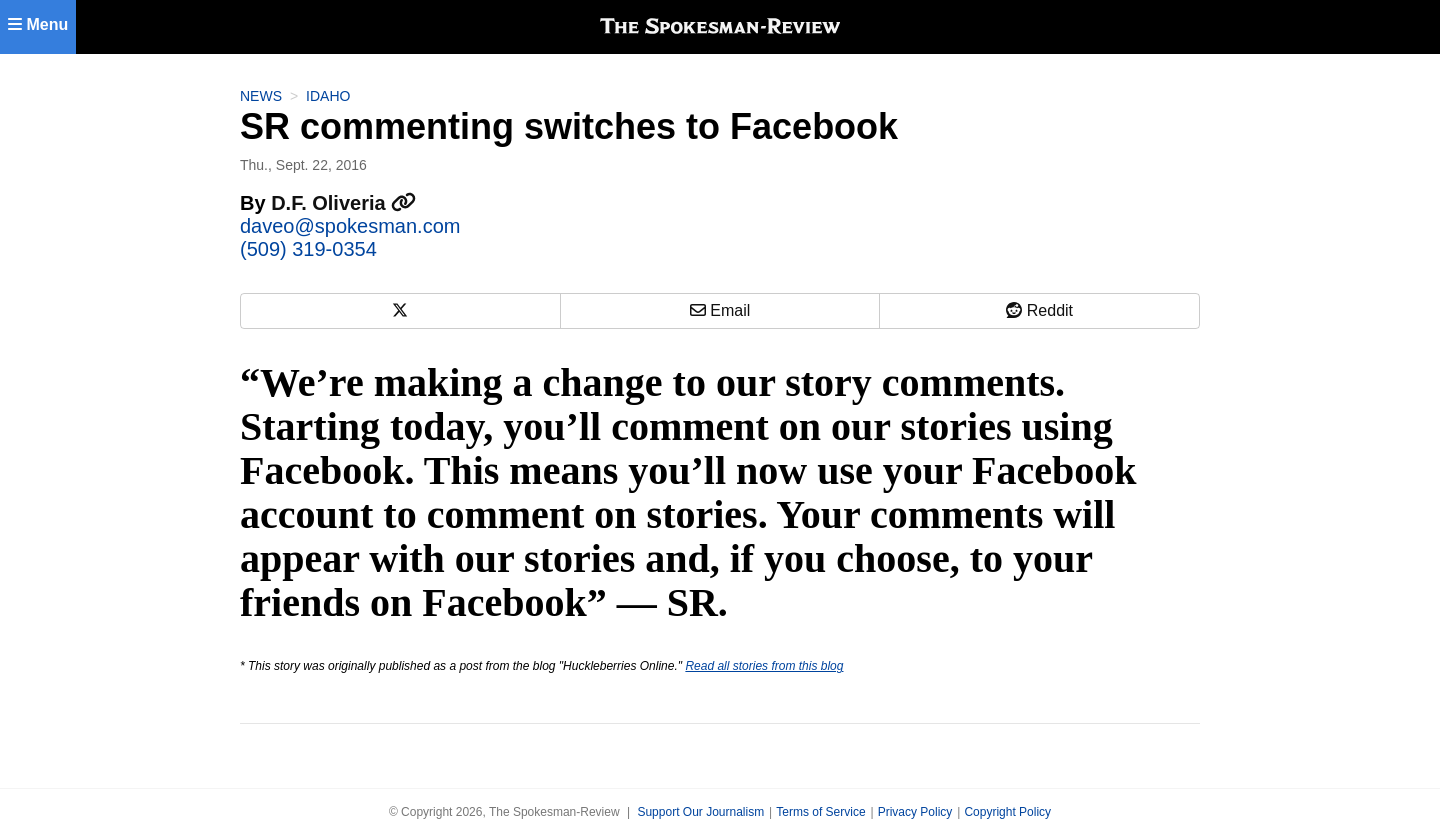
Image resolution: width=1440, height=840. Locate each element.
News (261, 96)
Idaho (328, 96)
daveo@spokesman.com (350, 226)
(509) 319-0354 (308, 249)
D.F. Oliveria (343, 203)
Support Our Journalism (700, 812)
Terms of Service (820, 812)
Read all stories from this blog (764, 666)
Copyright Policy (1007, 812)
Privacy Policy (915, 812)
